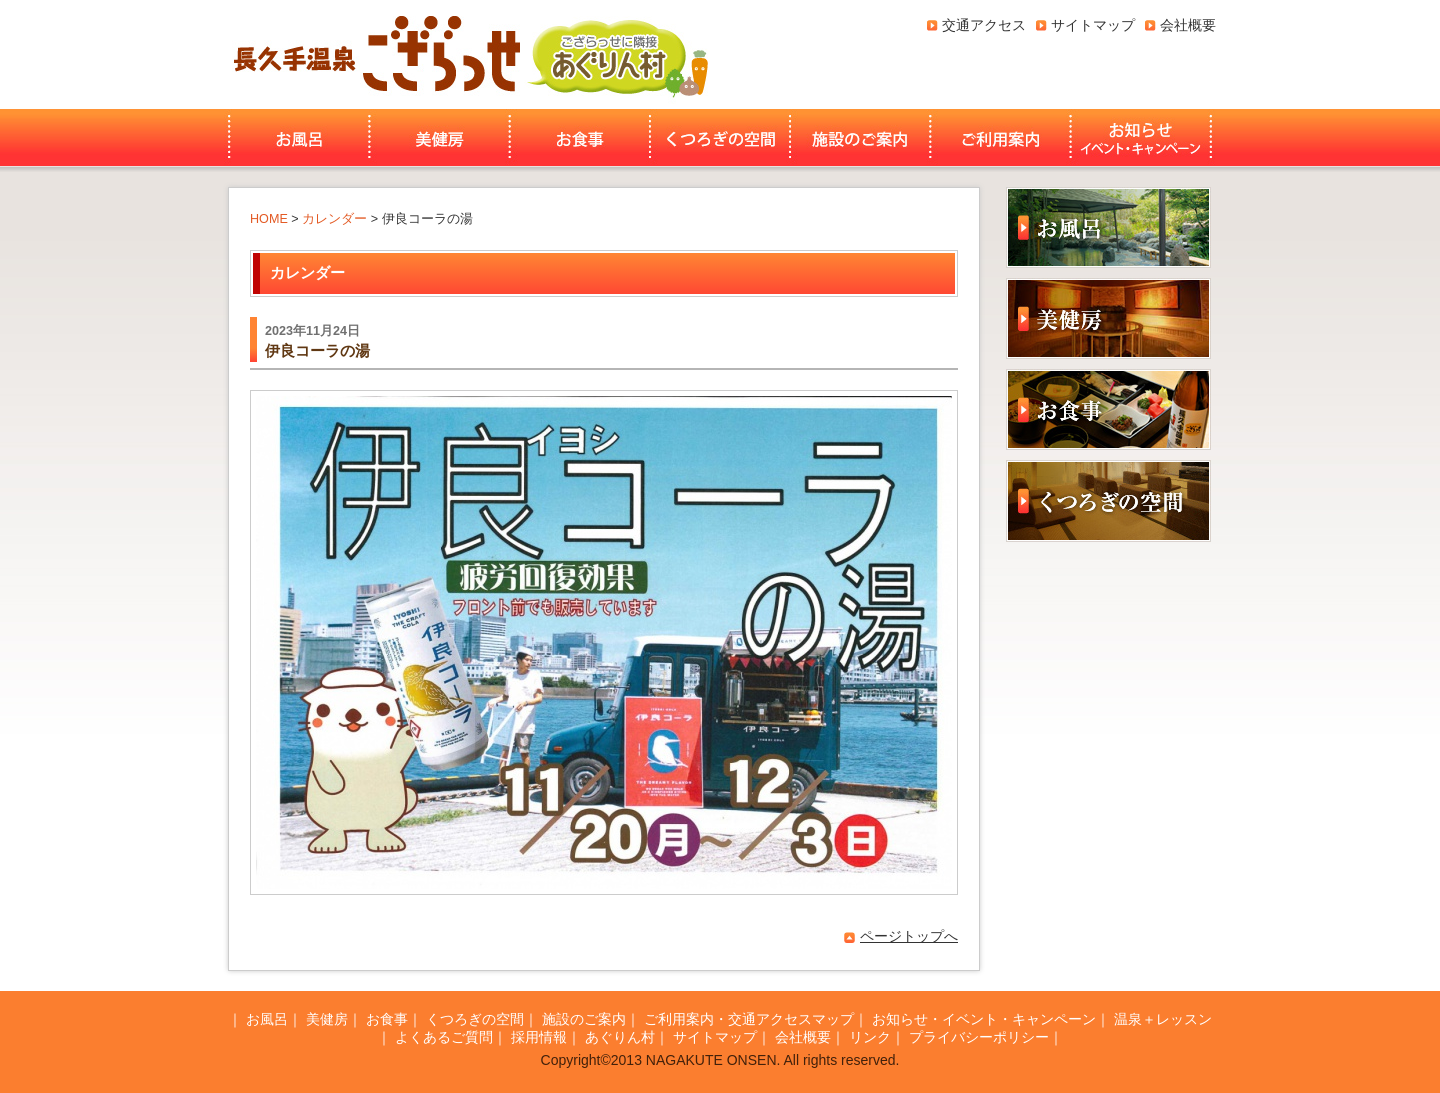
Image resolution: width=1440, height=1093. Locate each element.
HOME (269, 219)
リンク (870, 1037)
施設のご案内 (860, 138)
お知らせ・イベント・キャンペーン (1143, 138)
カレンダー (334, 219)
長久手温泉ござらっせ (374, 54)
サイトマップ (1093, 25)
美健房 (439, 138)
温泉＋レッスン (1163, 1019)
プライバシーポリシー (979, 1037)
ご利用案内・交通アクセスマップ (749, 1019)
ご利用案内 (1000, 138)
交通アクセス (984, 25)
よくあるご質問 (444, 1037)
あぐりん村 (617, 54)
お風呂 (296, 138)
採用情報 (539, 1037)
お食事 (580, 138)
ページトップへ (909, 936)
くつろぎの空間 (720, 138)
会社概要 (1188, 25)
